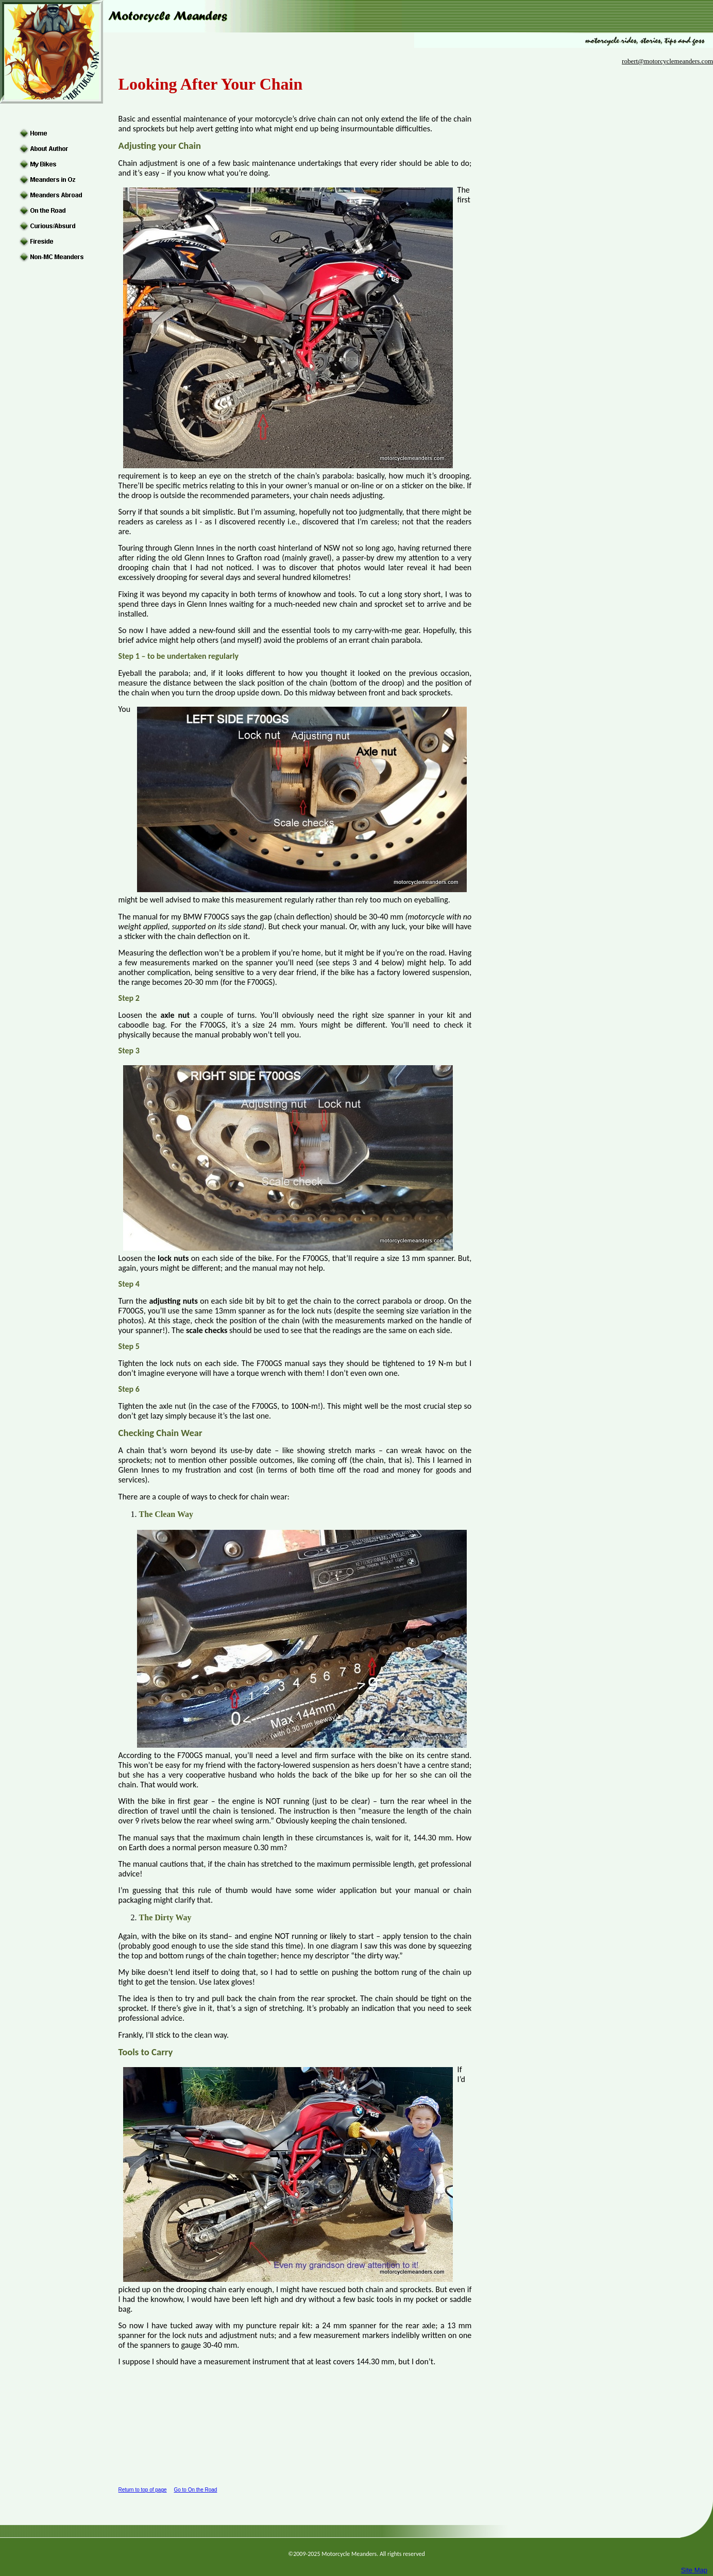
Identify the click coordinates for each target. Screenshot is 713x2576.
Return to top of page (142, 2490)
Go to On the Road (195, 2490)
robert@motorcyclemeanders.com (667, 61)
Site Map (694, 2570)
